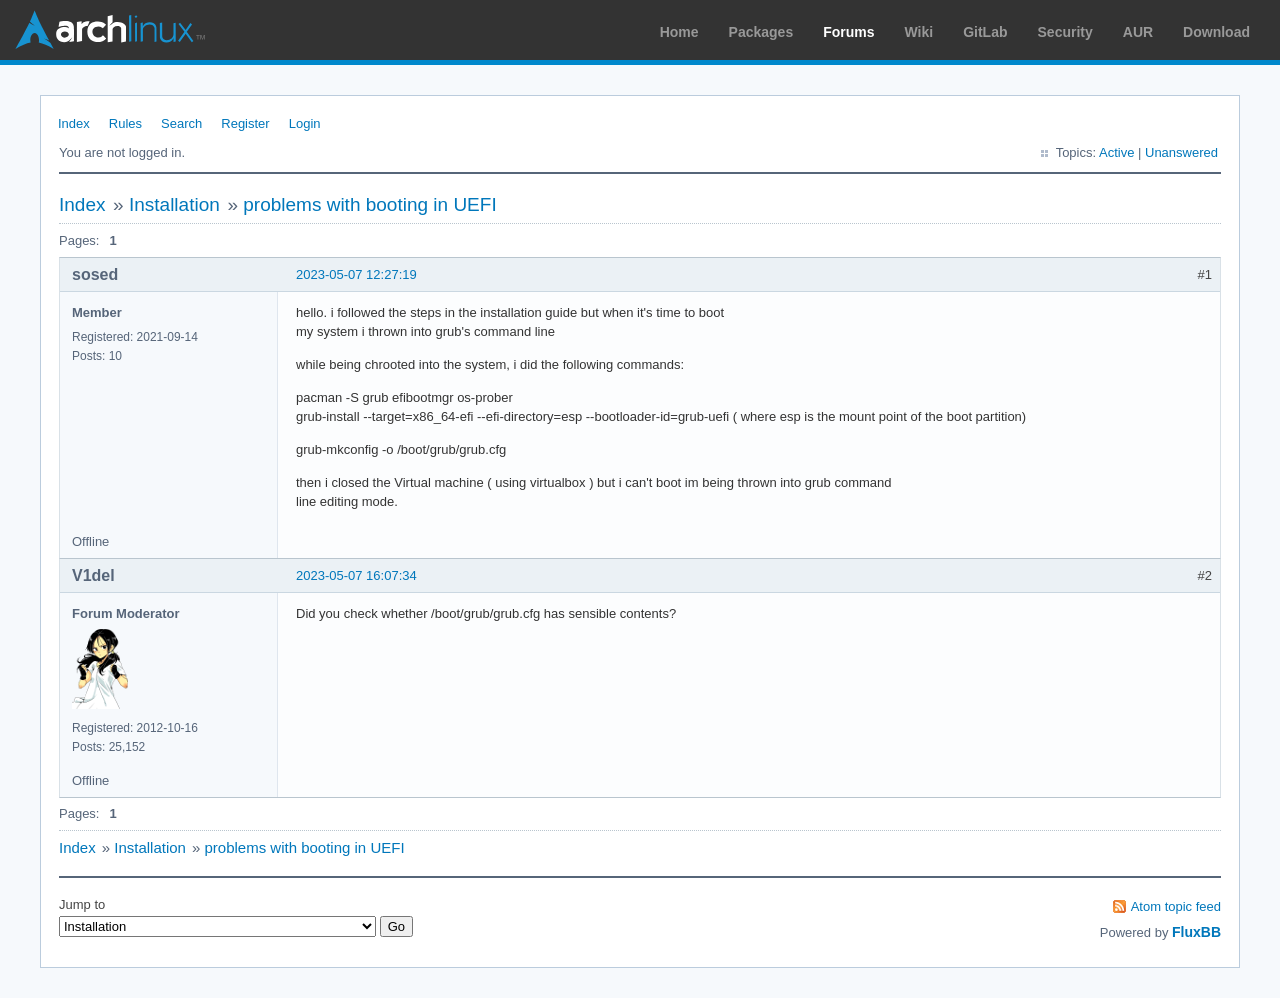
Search (181, 123)
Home (679, 32)
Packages (761, 32)
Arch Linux (110, 30)
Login (305, 123)
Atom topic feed (1176, 906)
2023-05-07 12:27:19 (356, 274)
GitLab (985, 32)
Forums (848, 32)
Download (1216, 32)
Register (245, 123)
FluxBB (1196, 932)
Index (74, 123)
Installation (174, 204)
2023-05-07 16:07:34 (356, 575)
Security (1065, 32)
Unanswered (1181, 152)
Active (1116, 152)
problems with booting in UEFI (369, 204)
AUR (1138, 32)
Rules (125, 123)
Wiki (919, 32)
